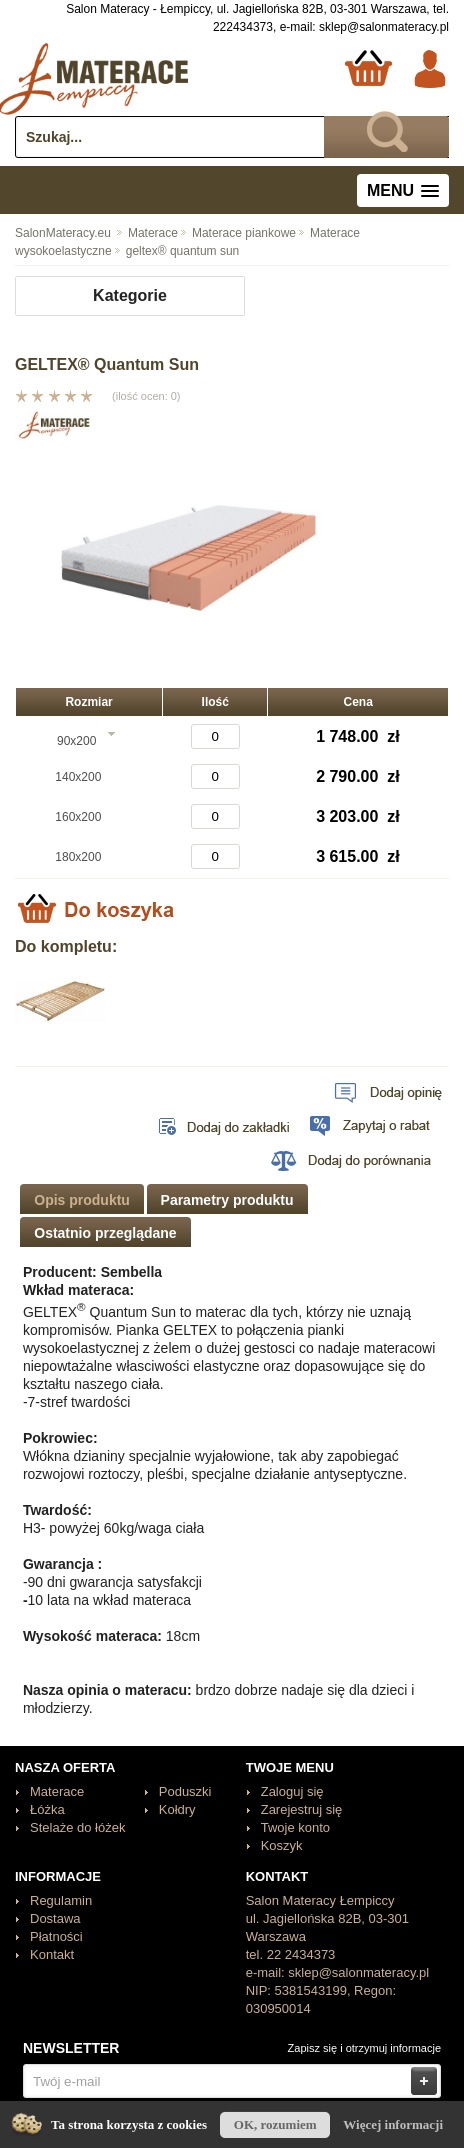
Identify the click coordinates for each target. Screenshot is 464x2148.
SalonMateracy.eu (63, 233)
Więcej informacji (393, 2124)
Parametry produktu (227, 1200)
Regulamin (61, 1900)
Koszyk (282, 1845)
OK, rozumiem (275, 2124)
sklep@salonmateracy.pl (384, 27)
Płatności (56, 1936)
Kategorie (130, 295)
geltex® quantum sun (176, 251)
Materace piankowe (237, 233)
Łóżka (47, 1809)
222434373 (243, 27)
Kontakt (52, 1954)
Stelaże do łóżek (77, 1827)
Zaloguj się (292, 1791)
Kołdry (177, 1809)
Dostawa (55, 1918)
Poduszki (185, 1791)
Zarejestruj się (302, 1809)
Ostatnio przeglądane (105, 1233)
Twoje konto (295, 1827)
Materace (146, 233)
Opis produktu (82, 1200)
